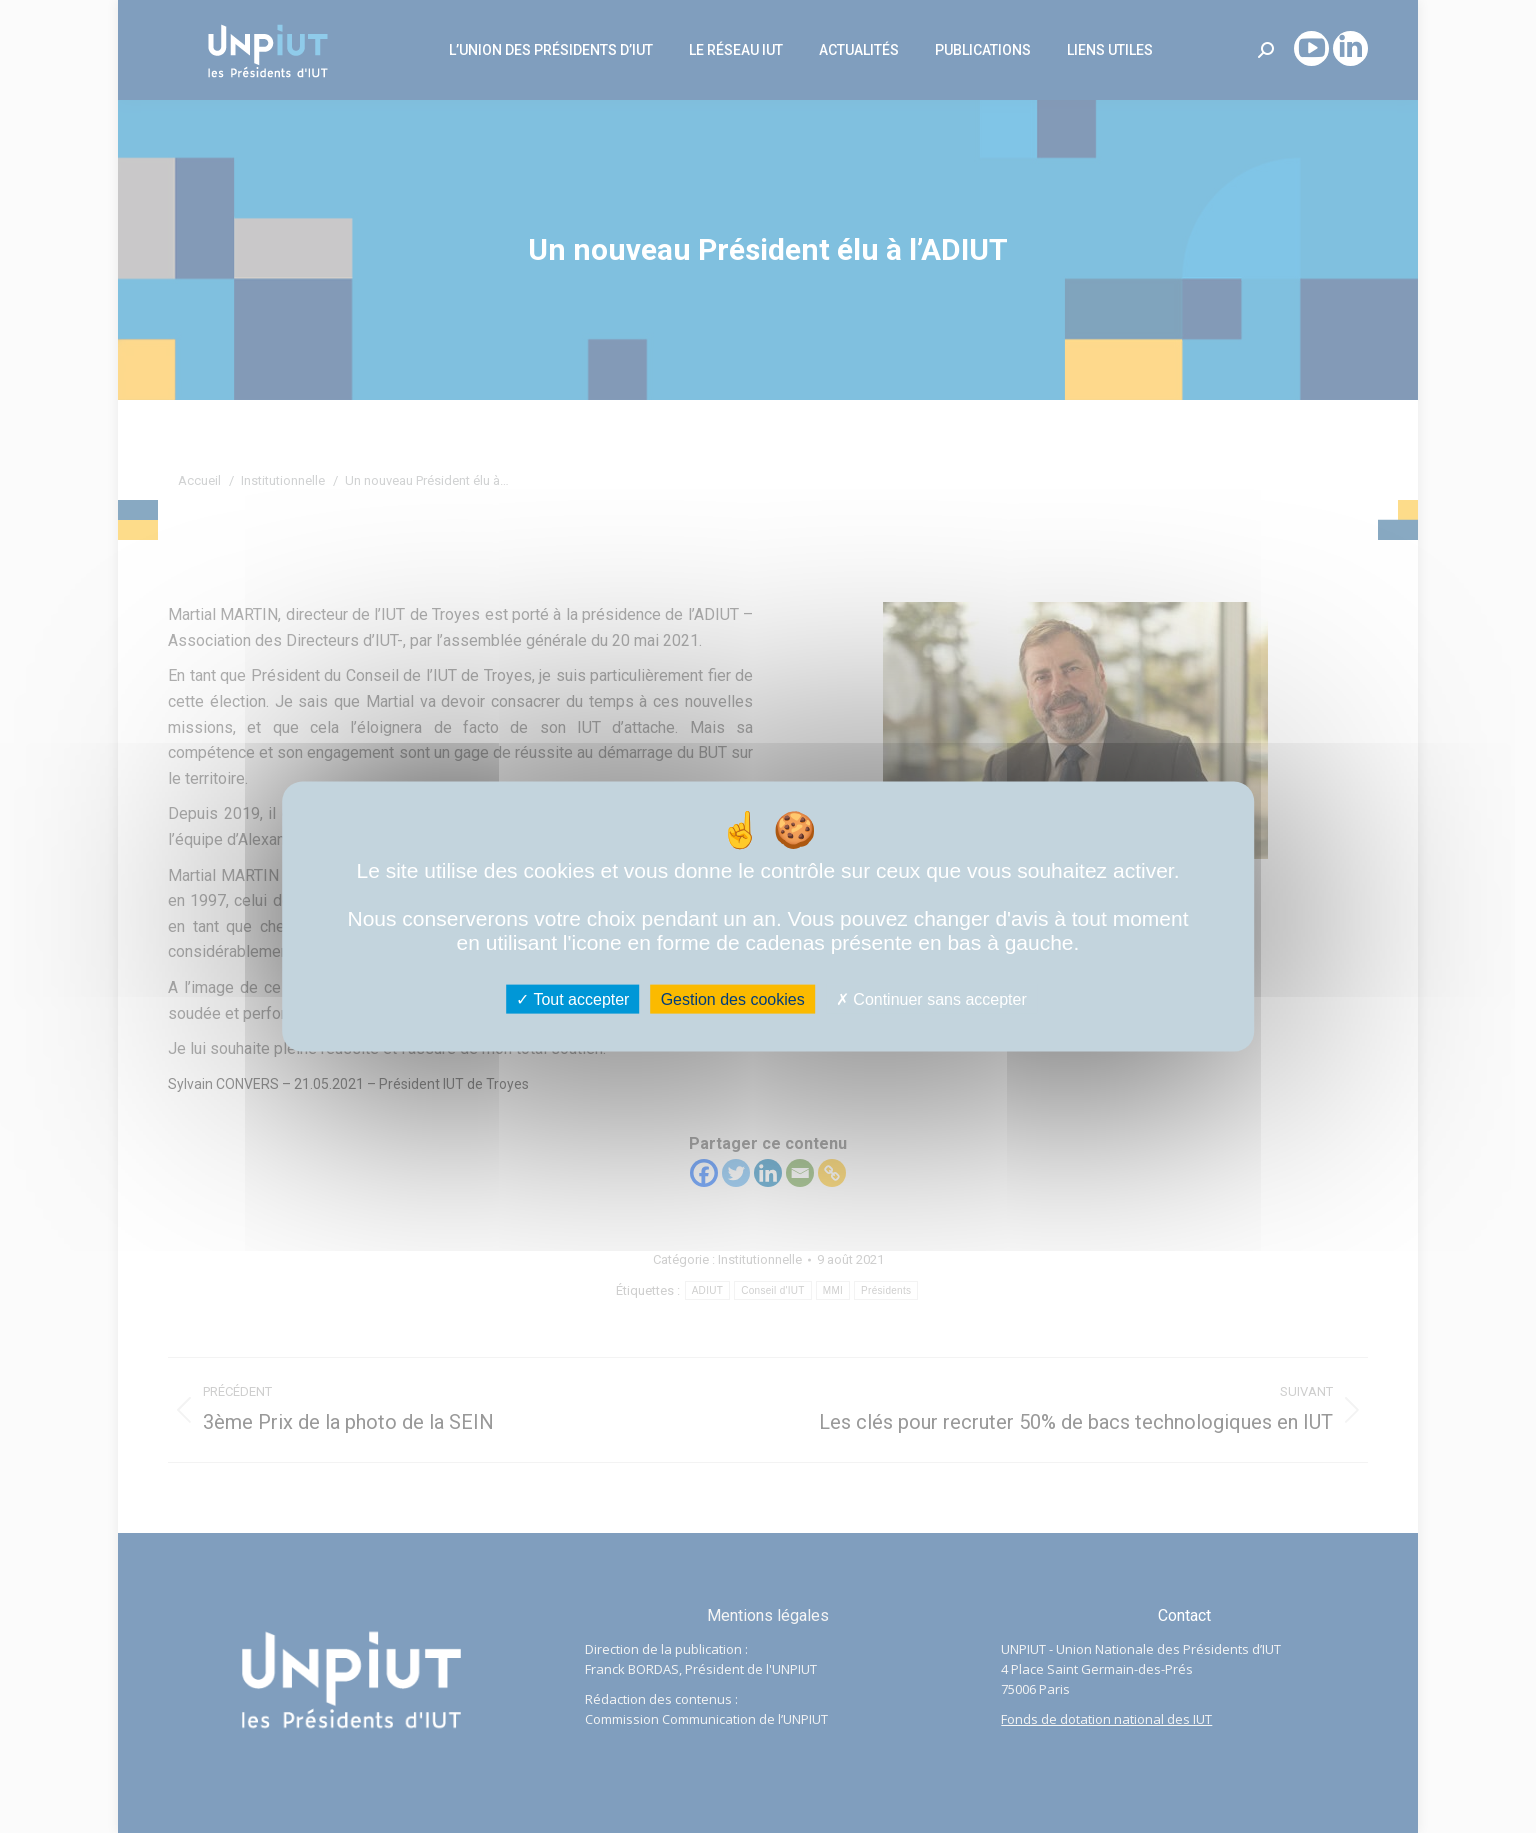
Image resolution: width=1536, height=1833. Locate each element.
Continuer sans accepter (931, 999)
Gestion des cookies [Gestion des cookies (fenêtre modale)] (733, 999)
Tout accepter (572, 999)
